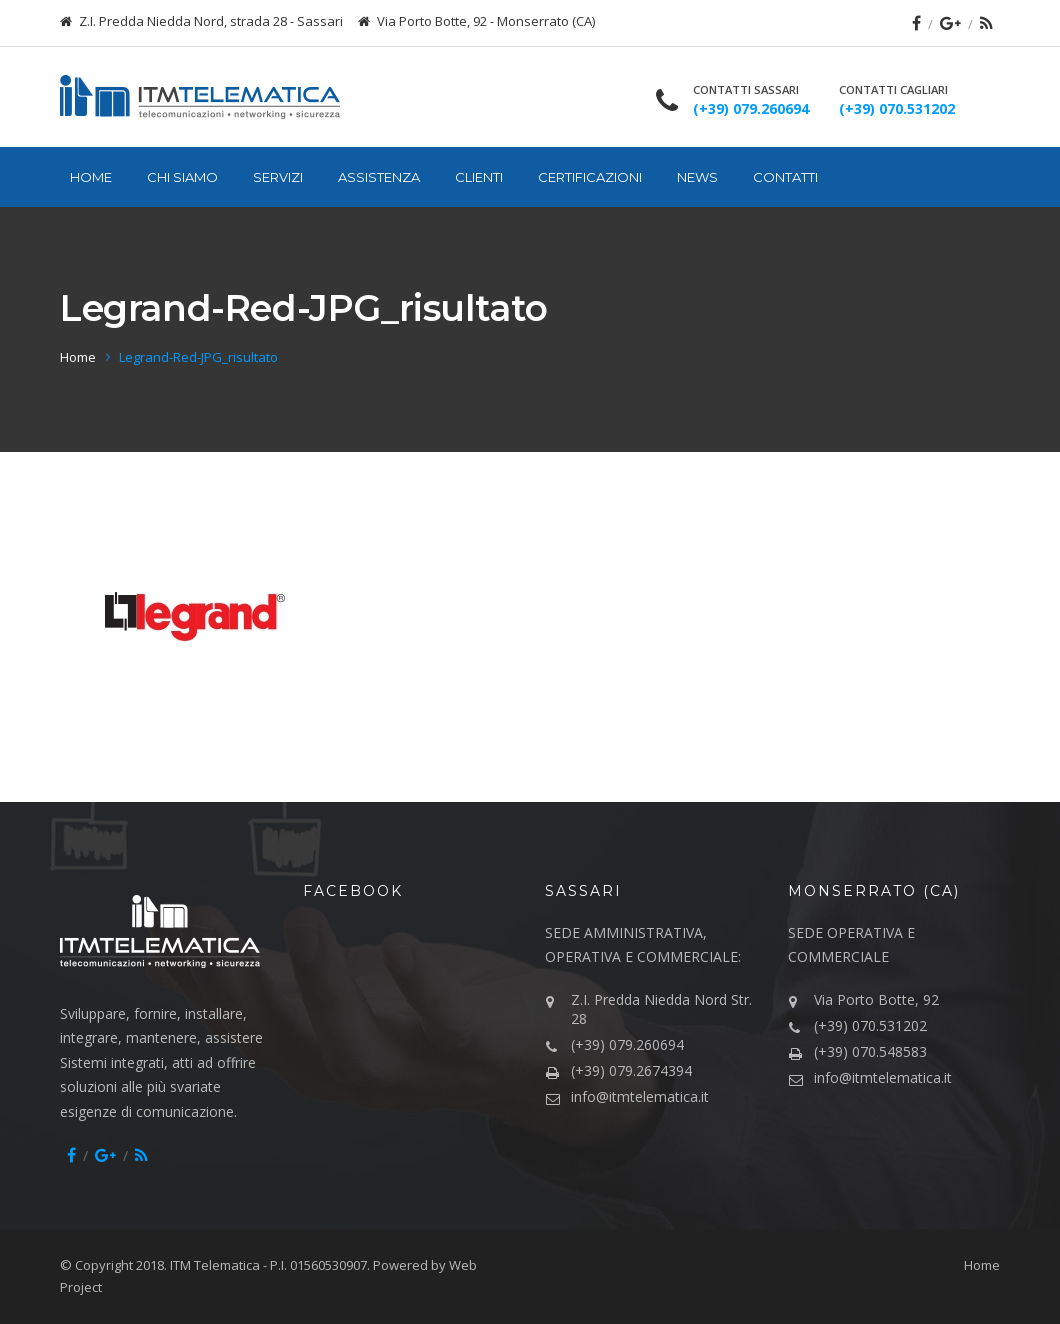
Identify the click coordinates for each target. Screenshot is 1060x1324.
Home (91, 177)
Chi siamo (182, 177)
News (697, 177)
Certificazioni (590, 177)
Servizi (278, 177)
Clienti (479, 177)
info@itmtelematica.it (640, 1096)
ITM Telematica (215, 1265)
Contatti (785, 177)
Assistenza (379, 177)
